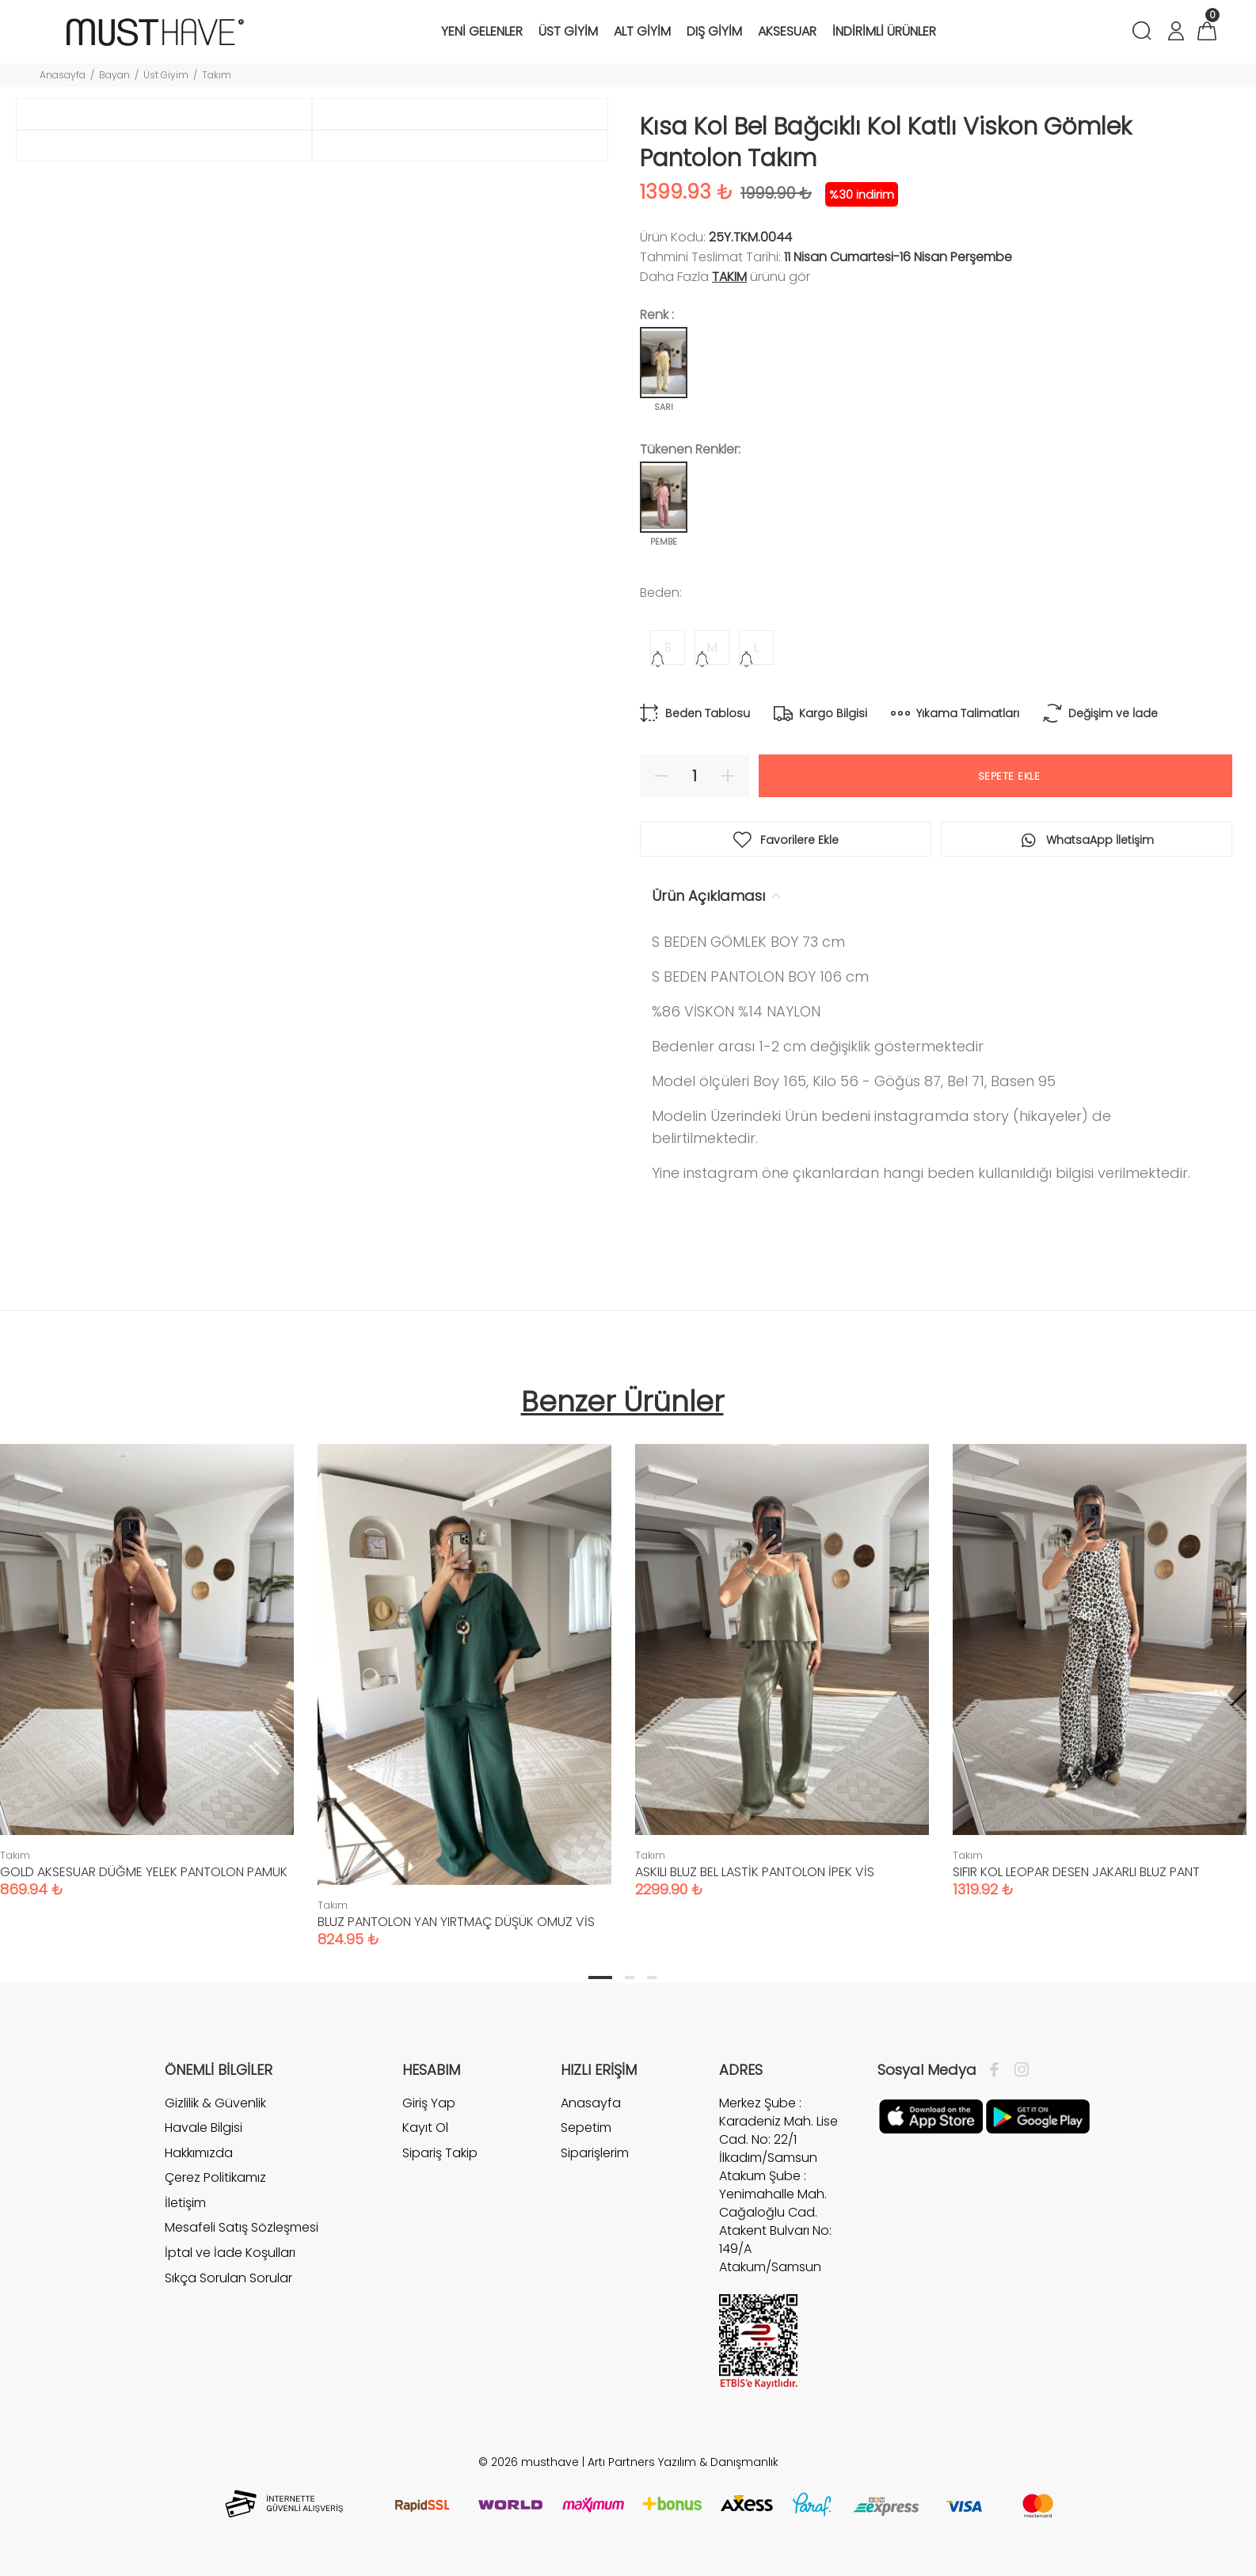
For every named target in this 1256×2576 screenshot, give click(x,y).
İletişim (185, 2203)
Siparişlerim (595, 2153)
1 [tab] (600, 1977)
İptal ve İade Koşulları (230, 2253)
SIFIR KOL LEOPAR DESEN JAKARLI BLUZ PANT (1076, 1872)
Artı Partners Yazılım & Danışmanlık (683, 2462)
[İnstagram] (1018, 2070)
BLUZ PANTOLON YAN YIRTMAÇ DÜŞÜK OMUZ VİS (456, 1922)
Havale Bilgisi (203, 2127)
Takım (216, 75)
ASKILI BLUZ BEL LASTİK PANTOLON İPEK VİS (754, 1872)
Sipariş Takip (440, 2153)
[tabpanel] (464, 1679)
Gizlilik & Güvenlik (215, 2103)
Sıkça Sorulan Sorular (228, 2278)
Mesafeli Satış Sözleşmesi (241, 2227)
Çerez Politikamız (215, 2177)
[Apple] (930, 2115)
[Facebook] (998, 2070)
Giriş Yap (428, 2103)
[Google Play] (1037, 2115)
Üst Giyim (165, 75)
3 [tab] (652, 1977)
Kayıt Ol (425, 2127)
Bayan (114, 75)
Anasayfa (63, 75)
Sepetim (586, 2127)
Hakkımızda (199, 2153)
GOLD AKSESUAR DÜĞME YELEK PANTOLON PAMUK (143, 1872)
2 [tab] (629, 1977)
